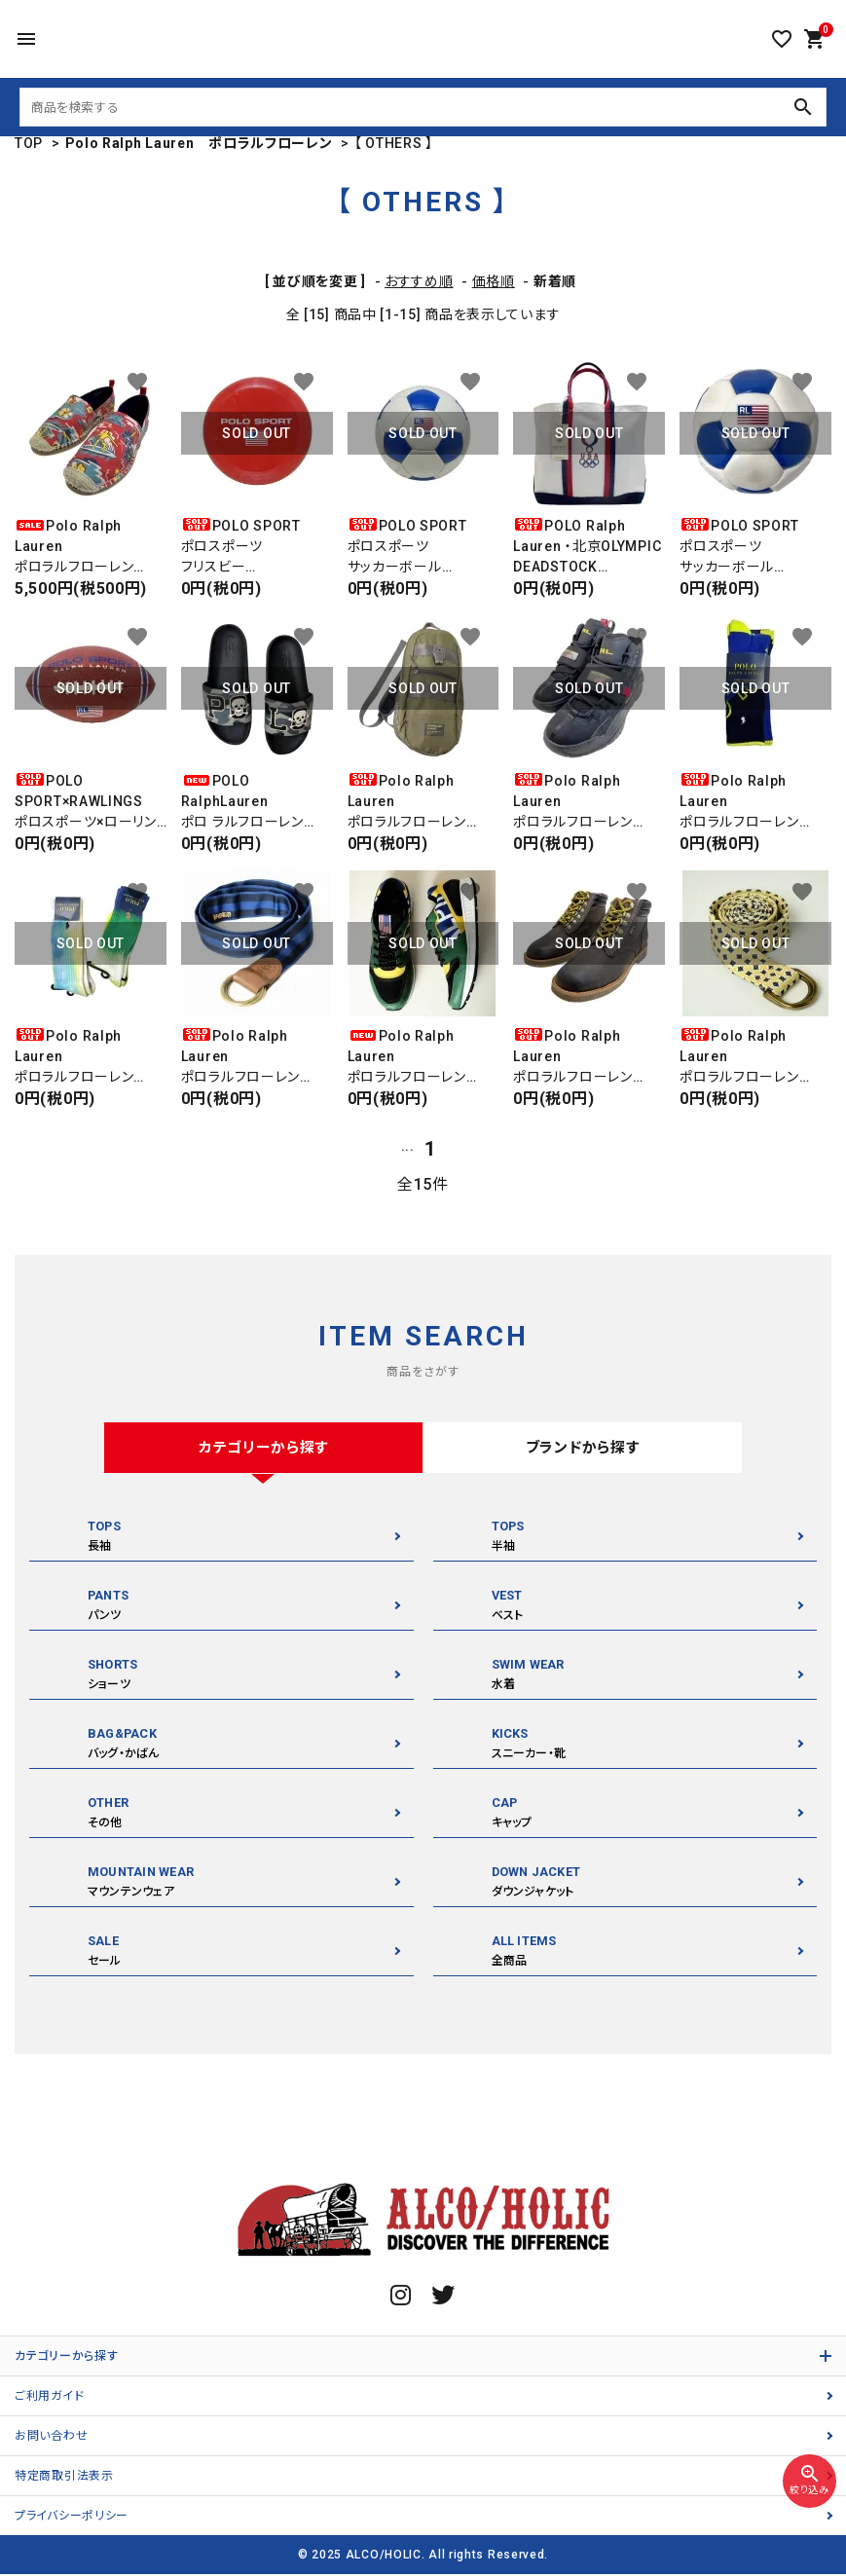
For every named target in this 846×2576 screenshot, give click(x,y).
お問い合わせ (51, 2438)
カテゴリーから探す (66, 2358)
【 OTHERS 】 (393, 143)
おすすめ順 (419, 281)
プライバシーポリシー (72, 2517)
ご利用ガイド (49, 2398)
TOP (29, 143)
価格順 (493, 281)
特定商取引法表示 (64, 2477)
